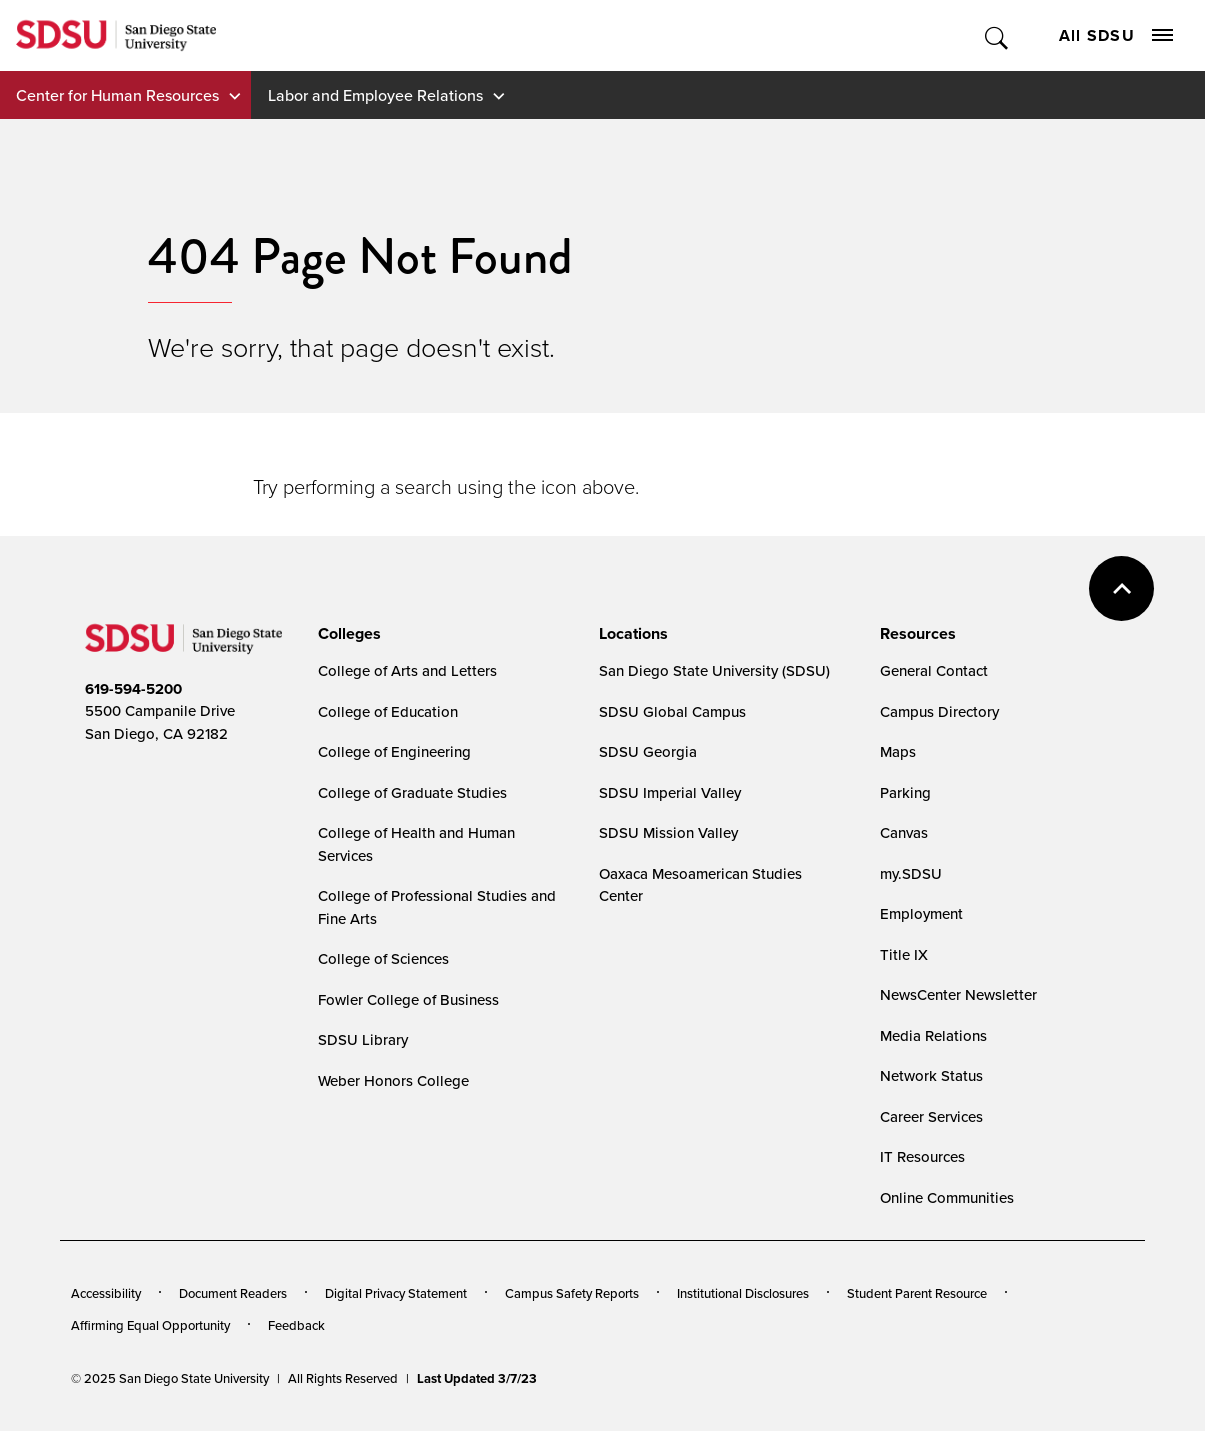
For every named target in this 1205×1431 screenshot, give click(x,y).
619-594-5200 (133, 689)
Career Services (931, 1116)
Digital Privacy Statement (396, 1293)
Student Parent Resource (917, 1293)
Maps (898, 751)
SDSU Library (363, 1039)
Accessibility (106, 1293)
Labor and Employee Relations (375, 95)
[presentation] (346, 634)
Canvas (904, 832)
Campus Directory (939, 711)
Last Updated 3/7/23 (477, 1378)
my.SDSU (911, 873)
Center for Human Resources (117, 95)
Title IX (904, 954)
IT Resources (922, 1156)
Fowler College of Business (408, 999)
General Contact (934, 670)
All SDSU (1116, 35)
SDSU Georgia (648, 751)
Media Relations (933, 1035)
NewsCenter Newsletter (958, 994)
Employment (921, 913)
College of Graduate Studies (412, 792)
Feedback (296, 1325)
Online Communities (947, 1197)
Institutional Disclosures (743, 1293)
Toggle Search (997, 35)
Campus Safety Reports (572, 1293)
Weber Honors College (393, 1080)
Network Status (931, 1075)
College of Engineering (394, 751)
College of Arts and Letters (407, 670)
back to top (1121, 588)
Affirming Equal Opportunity (150, 1325)
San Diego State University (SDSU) (714, 670)
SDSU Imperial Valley (670, 792)
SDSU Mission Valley (668, 832)
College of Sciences (383, 958)
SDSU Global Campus (672, 711)
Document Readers (233, 1293)
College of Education (388, 711)
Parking (905, 792)
